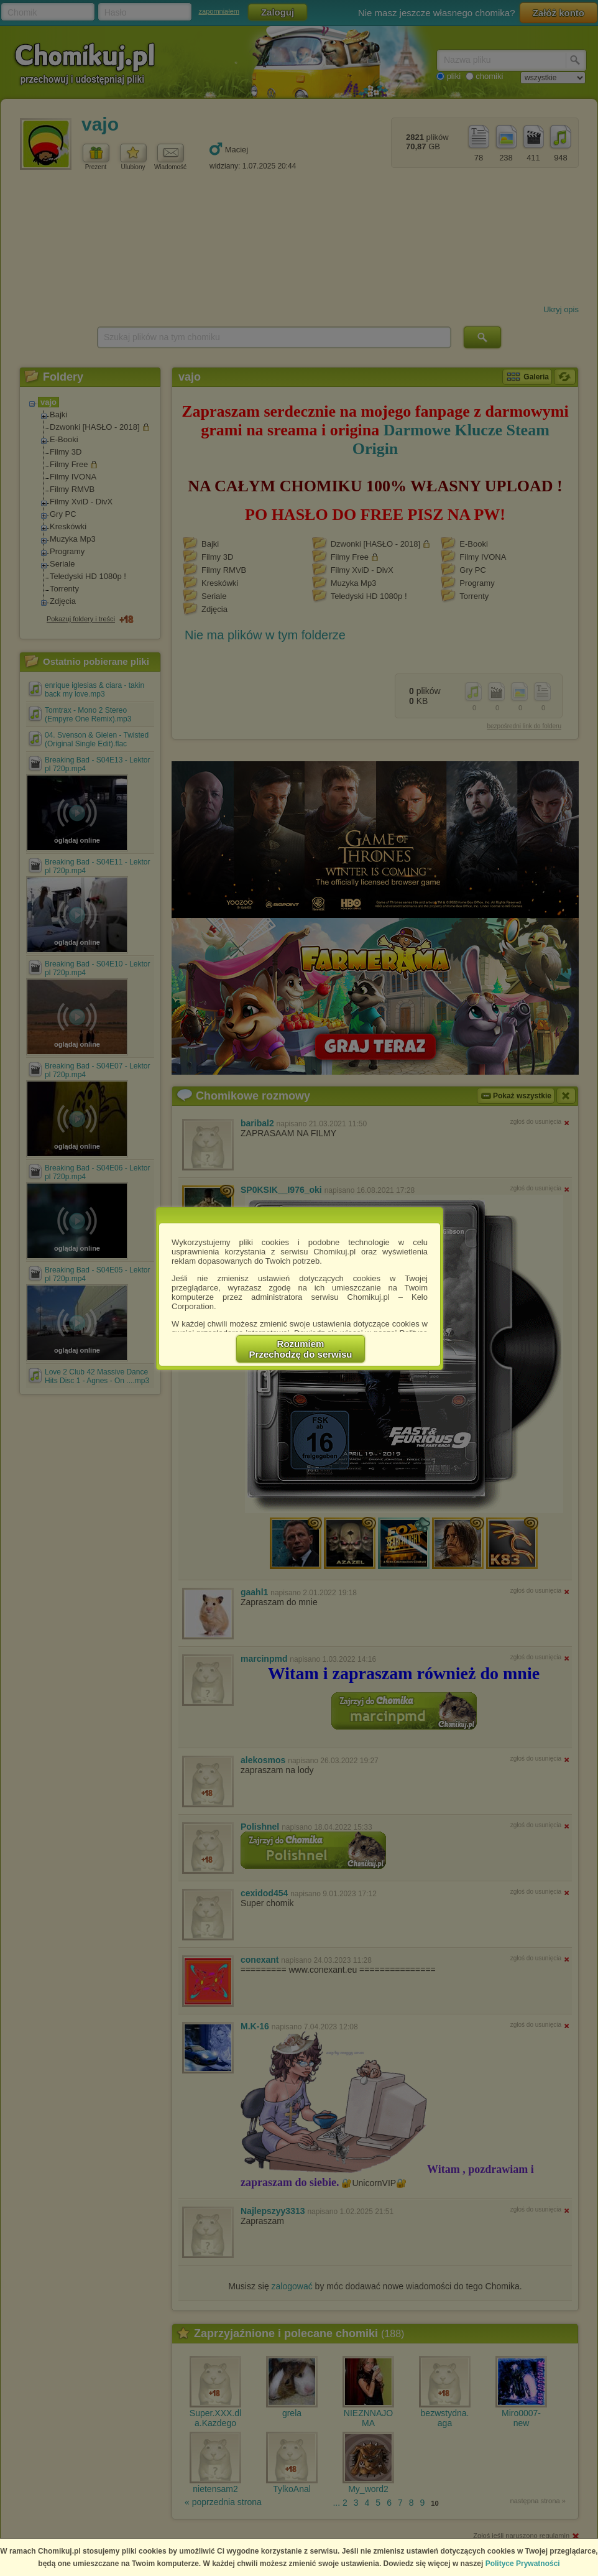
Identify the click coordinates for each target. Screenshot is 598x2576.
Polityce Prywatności (522, 2563)
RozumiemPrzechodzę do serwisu (300, 1349)
